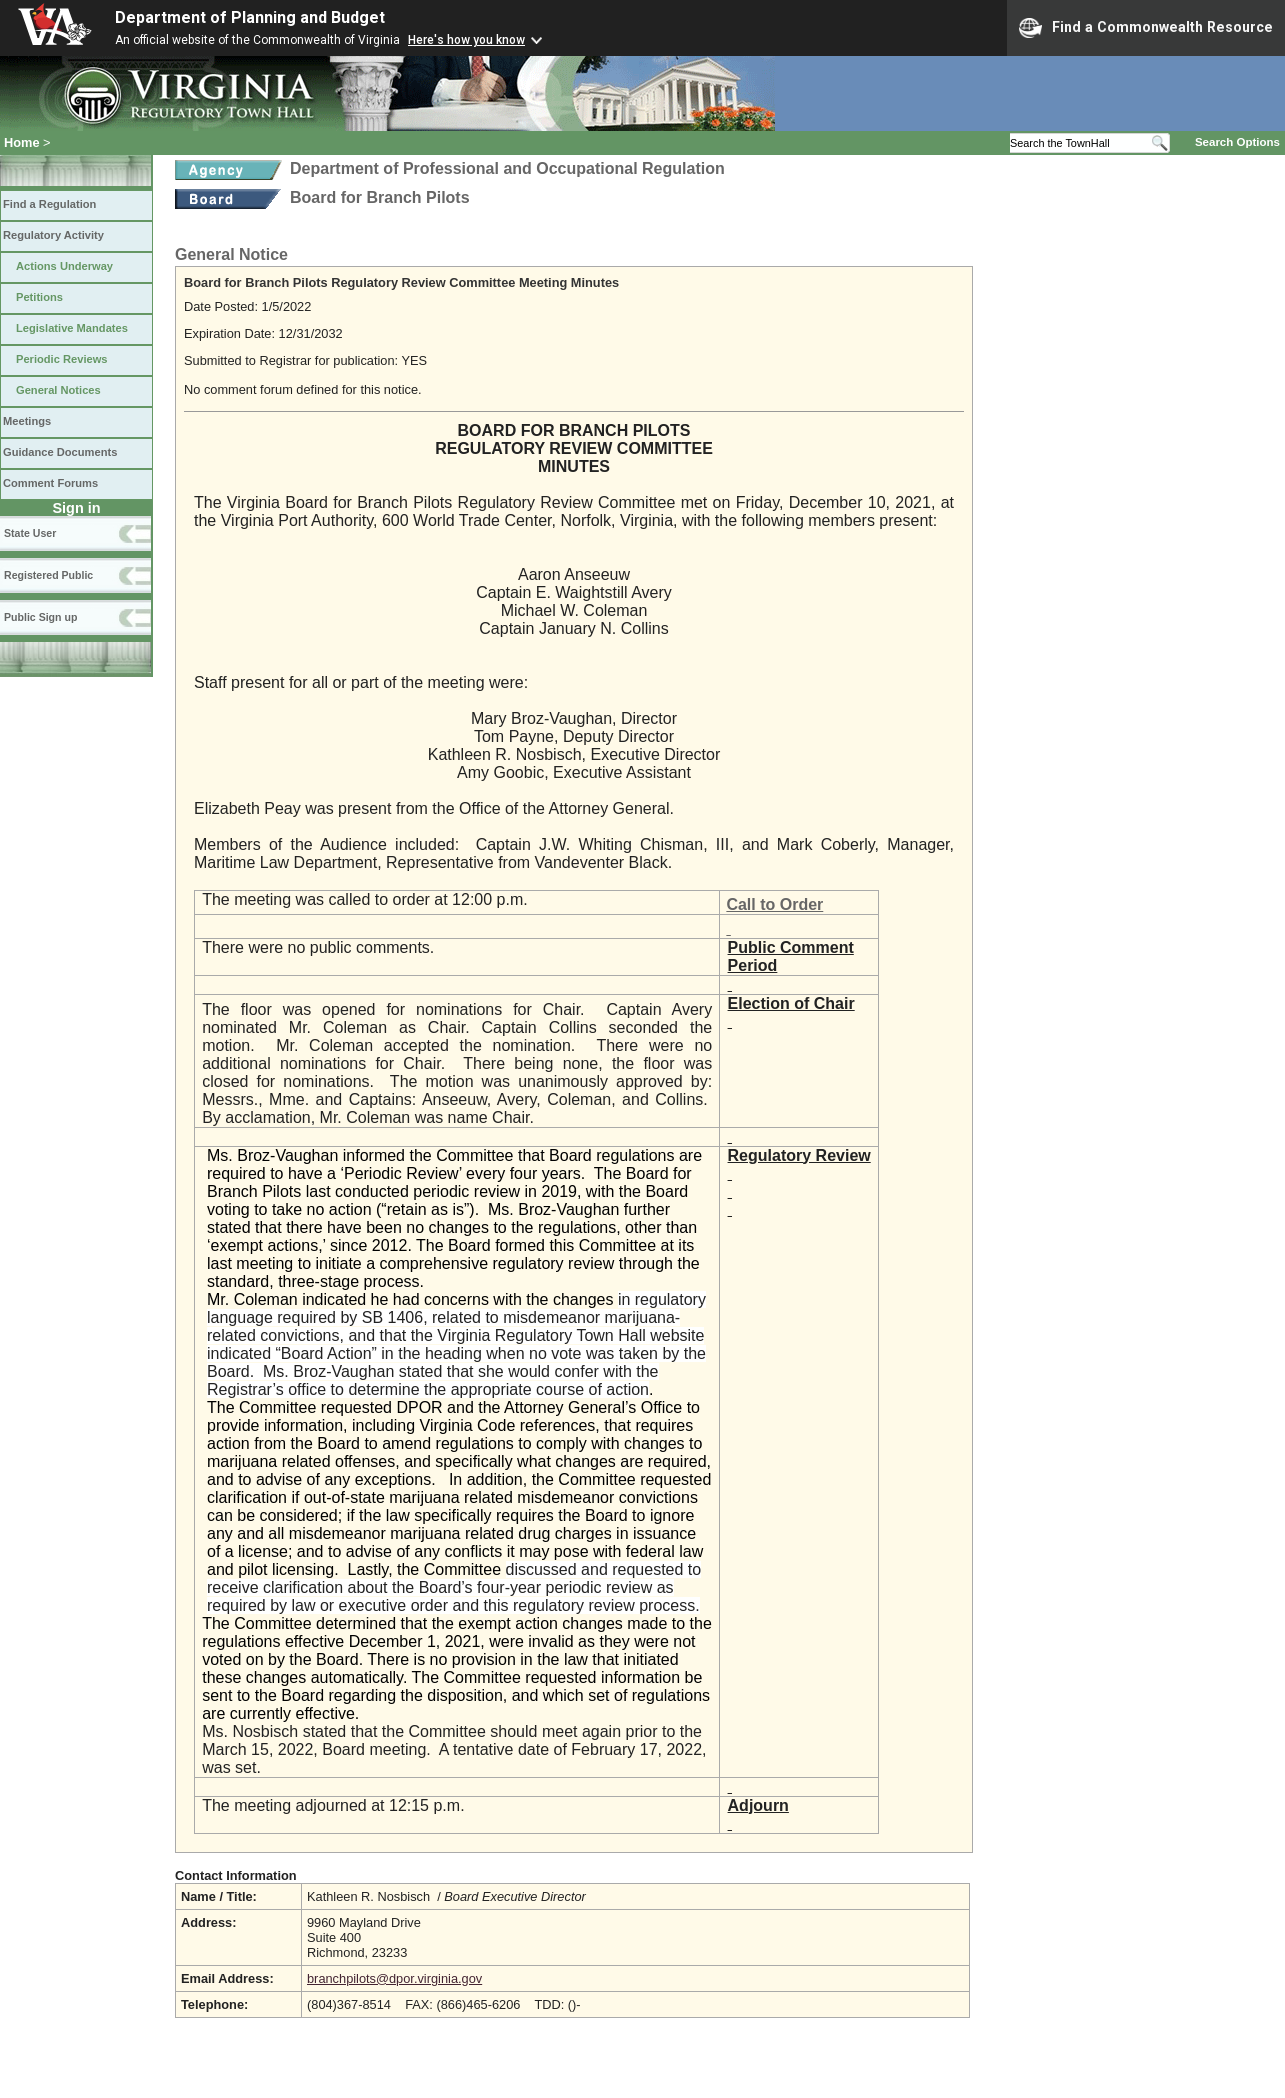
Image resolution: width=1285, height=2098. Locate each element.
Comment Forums (50, 483)
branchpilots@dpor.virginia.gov (394, 1978)
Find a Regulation (49, 204)
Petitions (39, 297)
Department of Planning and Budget (250, 17)
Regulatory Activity (53, 235)
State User (30, 533)
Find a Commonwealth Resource (1146, 28)
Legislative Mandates (72, 328)
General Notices (58, 390)
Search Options (1237, 142)
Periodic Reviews (62, 359)
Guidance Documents (60, 452)
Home (22, 142)
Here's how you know (466, 40)
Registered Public (48, 575)
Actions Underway (64, 266)
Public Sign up (40, 617)
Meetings (27, 421)
